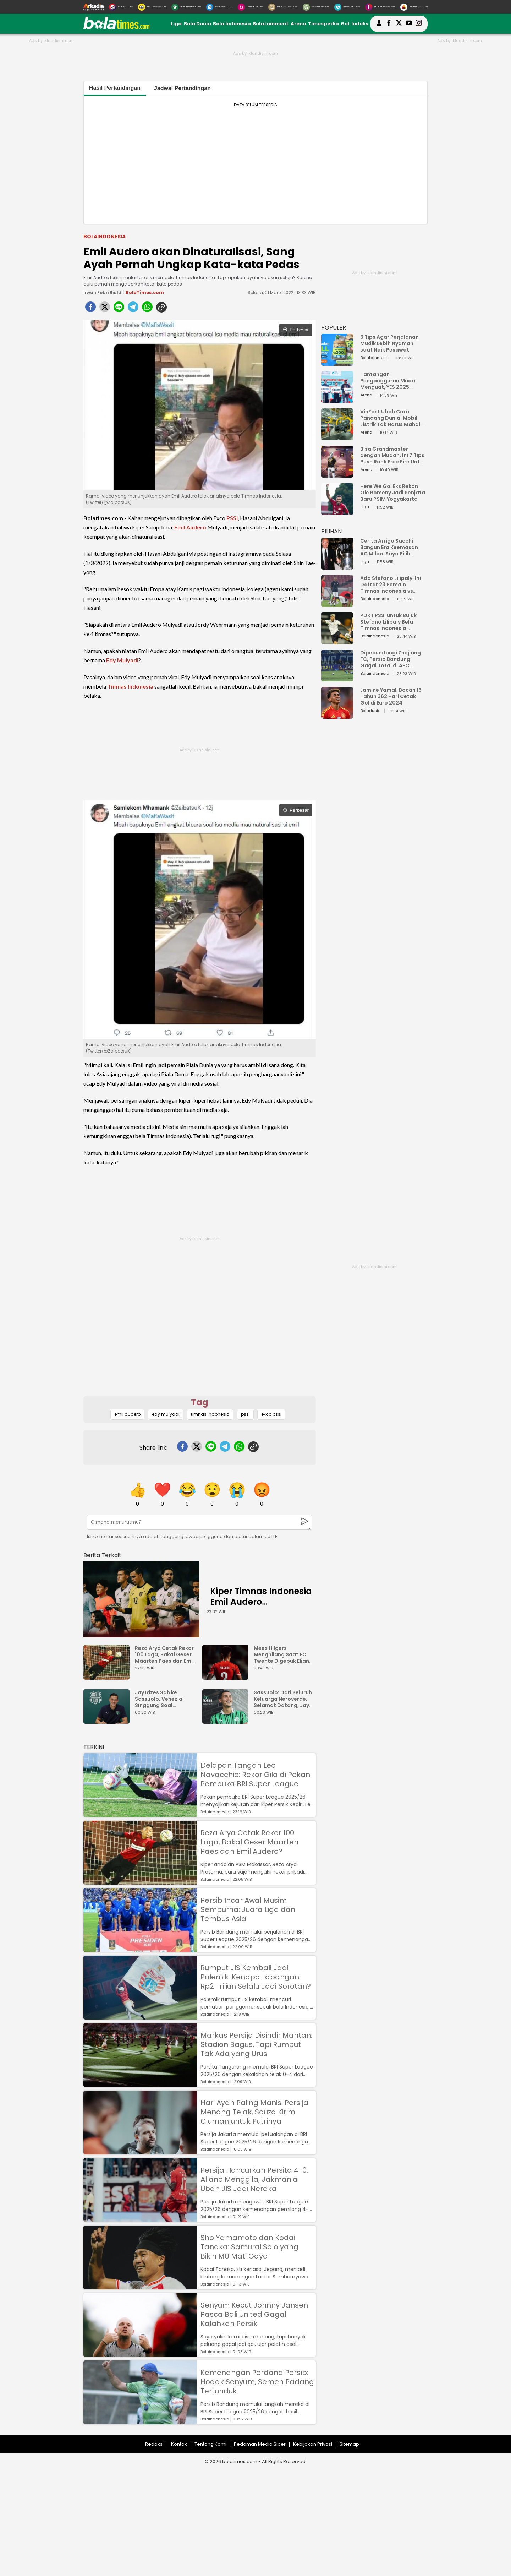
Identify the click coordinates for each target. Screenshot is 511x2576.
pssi (245, 1414)
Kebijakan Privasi (312, 2444)
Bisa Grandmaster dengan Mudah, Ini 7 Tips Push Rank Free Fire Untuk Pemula (393, 455)
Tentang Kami (210, 2444)
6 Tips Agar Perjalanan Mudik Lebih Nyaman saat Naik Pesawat (389, 343)
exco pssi (271, 1414)
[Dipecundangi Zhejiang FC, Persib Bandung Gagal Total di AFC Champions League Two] (337, 678)
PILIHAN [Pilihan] (331, 531)
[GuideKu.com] (316, 7)
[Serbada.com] (414, 7)
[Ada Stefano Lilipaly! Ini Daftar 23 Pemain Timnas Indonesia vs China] (337, 603)
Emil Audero (190, 527)
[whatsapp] (147, 308)
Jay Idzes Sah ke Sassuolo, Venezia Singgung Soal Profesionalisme (158, 1698)
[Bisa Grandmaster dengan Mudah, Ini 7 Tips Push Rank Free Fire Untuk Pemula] (337, 474)
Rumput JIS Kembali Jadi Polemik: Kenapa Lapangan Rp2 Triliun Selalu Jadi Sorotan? (255, 1977)
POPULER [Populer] (333, 328)
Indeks (359, 23)
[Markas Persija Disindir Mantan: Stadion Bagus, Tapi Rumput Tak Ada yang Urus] (140, 2084)
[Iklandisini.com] (380, 7)
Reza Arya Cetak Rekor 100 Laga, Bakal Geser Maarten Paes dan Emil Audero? (164, 1654)
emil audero (127, 1414)
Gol (345, 23)
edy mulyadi (166, 1414)
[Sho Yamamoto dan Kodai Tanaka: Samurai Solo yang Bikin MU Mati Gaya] (140, 2286)
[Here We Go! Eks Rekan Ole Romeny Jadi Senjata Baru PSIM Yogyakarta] (337, 511)
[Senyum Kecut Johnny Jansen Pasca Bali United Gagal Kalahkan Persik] (140, 2353)
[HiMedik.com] (347, 7)
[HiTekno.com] (219, 7)
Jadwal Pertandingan (182, 88)
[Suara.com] (121, 7)
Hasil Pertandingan (115, 88)
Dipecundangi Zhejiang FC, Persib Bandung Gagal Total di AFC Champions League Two (391, 659)
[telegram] (133, 308)
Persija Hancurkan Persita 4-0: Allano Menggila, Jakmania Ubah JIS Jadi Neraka (254, 2179)
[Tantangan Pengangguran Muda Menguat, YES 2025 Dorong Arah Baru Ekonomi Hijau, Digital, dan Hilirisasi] (337, 400)
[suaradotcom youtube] (409, 24)
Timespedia (323, 23)
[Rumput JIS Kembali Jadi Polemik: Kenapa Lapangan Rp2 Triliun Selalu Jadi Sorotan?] (140, 2016)
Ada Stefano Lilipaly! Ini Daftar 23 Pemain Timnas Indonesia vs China (390, 584)
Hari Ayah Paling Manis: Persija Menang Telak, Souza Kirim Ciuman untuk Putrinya (254, 2112)
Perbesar (296, 329)
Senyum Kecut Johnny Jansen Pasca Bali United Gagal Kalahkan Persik (254, 2314)
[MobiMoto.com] (282, 7)
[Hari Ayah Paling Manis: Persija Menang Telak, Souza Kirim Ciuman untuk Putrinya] (140, 2151)
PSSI (232, 518)
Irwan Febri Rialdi (103, 292)
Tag (199, 1402)
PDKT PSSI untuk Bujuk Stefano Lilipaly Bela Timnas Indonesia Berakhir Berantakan (388, 621)
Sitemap (349, 2444)
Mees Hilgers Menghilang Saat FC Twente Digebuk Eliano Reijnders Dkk (283, 1654)
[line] (119, 308)
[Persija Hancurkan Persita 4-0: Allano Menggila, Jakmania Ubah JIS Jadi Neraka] (140, 2219)
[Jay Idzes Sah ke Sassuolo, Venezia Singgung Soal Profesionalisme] (108, 1720)
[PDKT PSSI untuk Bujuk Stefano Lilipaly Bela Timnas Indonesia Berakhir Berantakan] (337, 641)
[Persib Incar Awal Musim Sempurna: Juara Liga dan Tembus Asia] (140, 1949)
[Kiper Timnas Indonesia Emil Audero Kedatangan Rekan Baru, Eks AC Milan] (141, 1599)
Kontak (179, 2444)
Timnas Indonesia (130, 686)
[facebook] (90, 308)
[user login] (379, 26)
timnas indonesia (210, 1414)
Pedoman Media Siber (260, 2444)
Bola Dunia (197, 23)
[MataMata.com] (152, 7)
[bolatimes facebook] (389, 24)
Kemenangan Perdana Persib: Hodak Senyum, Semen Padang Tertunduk (257, 2382)
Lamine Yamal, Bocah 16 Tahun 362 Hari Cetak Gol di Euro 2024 (391, 696)
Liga (176, 23)
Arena (298, 23)
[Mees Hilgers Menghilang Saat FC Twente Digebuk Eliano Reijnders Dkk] (227, 1676)
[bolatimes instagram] (419, 24)
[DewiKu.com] (250, 7)
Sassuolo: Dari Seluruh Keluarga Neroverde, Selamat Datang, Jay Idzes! (283, 1698)
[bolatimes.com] (116, 27)
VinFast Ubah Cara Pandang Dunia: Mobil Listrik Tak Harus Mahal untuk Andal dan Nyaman (392, 418)
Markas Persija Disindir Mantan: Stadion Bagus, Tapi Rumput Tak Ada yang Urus (256, 2044)
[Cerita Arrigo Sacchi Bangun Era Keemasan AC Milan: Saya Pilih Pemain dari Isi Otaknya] (337, 566)
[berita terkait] (102, 1554)
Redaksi (154, 2444)
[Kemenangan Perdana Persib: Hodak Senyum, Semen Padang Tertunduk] (140, 2421)
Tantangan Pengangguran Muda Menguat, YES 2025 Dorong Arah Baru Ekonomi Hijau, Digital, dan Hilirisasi (389, 380)
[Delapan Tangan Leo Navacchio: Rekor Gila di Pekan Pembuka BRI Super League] (140, 1814)
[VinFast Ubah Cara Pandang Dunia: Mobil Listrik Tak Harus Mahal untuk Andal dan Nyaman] (337, 437)
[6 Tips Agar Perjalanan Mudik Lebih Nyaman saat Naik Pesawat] (337, 362)
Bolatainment (271, 23)
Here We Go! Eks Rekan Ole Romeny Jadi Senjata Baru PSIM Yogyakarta (392, 492)
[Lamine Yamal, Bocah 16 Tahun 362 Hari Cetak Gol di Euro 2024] (337, 715)
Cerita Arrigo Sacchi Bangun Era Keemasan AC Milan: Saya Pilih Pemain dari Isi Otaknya (391, 547)
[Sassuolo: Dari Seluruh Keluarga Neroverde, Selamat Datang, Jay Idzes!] (227, 1720)
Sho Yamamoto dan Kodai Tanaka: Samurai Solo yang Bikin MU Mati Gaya (249, 2247)
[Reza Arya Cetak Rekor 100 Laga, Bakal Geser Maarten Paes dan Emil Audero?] (108, 1676)
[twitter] (105, 308)
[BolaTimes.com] (186, 7)
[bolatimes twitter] (399, 24)
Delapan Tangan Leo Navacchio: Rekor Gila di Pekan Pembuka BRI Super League (255, 1774)
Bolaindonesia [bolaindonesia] (104, 236)
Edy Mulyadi (122, 660)
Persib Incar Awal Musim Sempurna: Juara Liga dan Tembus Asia (247, 1909)
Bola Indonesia (232, 23)
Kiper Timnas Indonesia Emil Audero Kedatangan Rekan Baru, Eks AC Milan (261, 1607)
